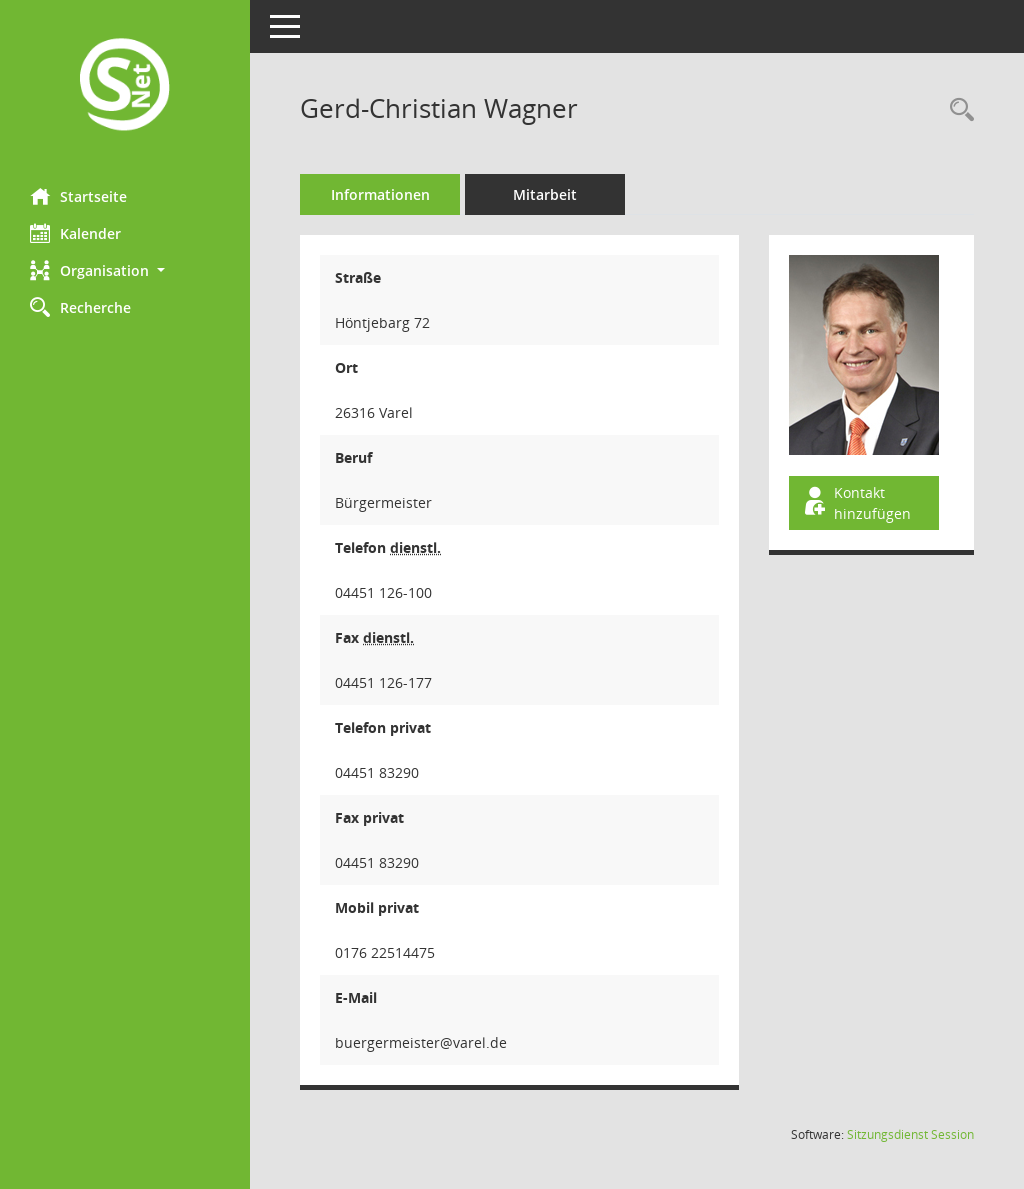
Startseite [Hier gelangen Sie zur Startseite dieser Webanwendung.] (78, 196)
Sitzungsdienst (910, 1134)
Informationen (380, 194)
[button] (125, 270)
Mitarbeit (545, 194)
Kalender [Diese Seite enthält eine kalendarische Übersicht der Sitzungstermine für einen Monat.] (75, 233)
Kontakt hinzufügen (856, 503)
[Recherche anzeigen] (957, 110)
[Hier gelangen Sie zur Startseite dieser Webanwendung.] (125, 86)
